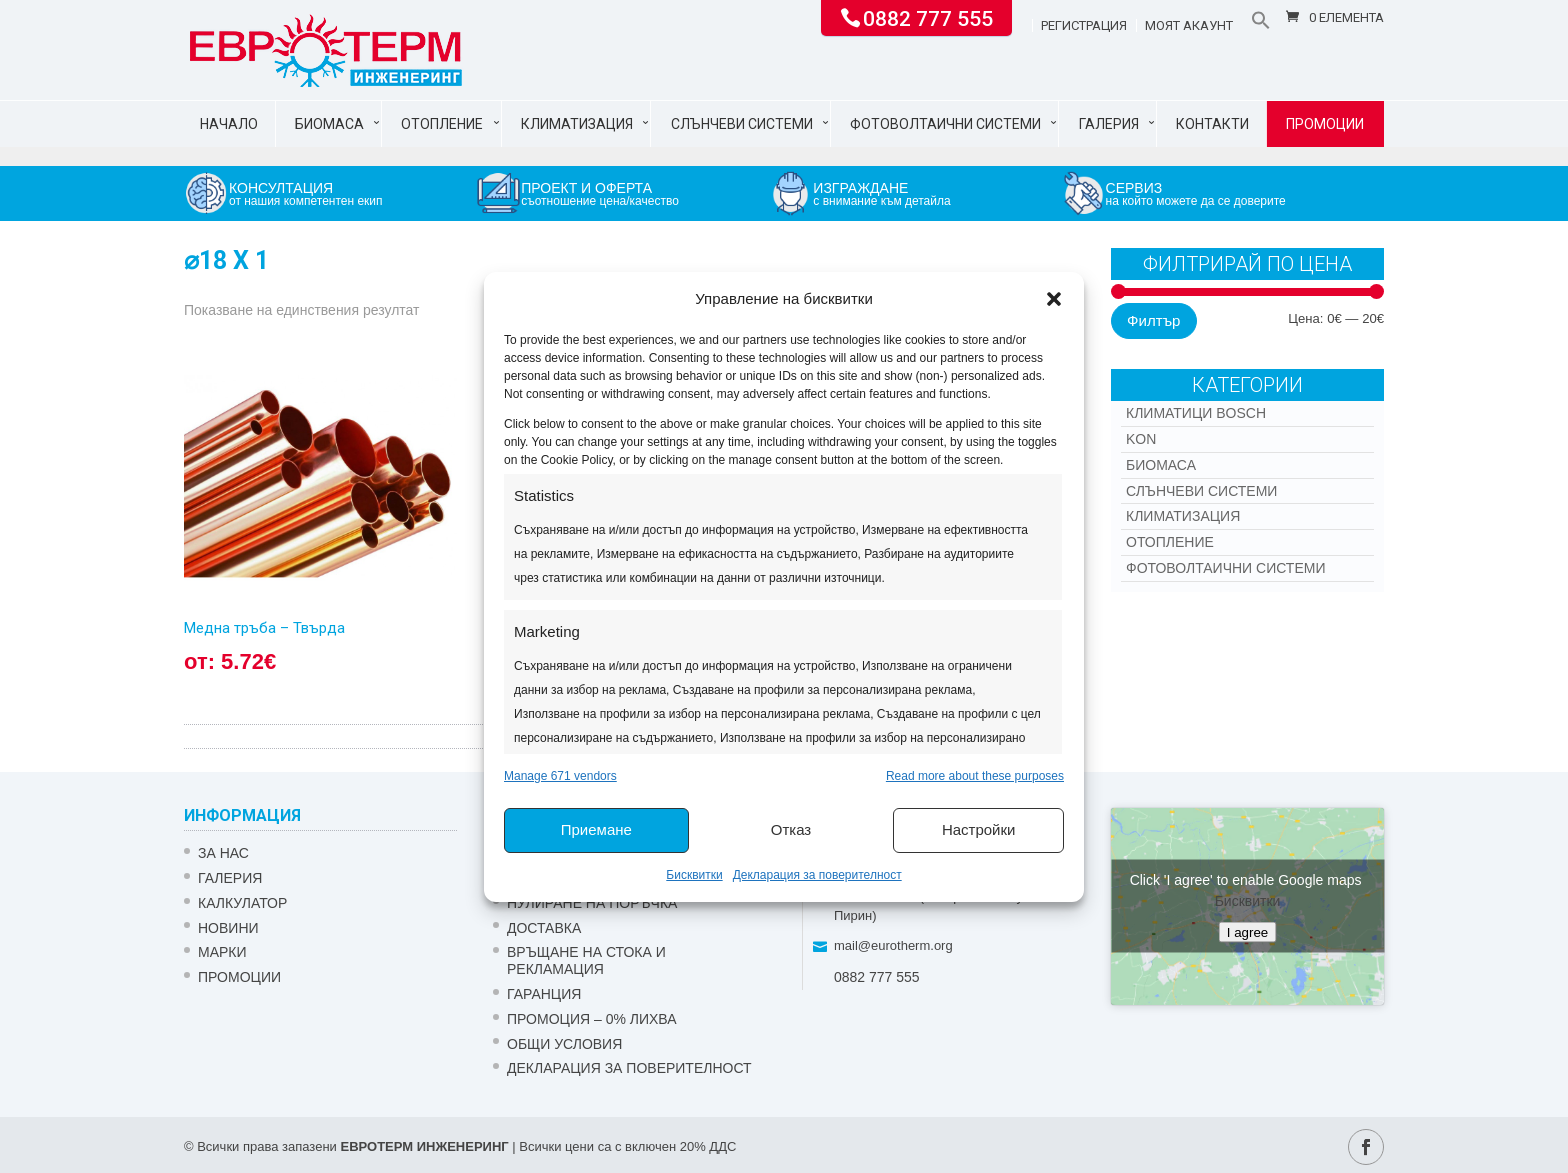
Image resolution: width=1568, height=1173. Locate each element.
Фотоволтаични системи (945, 124)
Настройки (979, 829)
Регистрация (1084, 26)
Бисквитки (694, 875)
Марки (222, 952)
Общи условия (564, 1044)
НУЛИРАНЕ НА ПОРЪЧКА (592, 903)
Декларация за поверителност (817, 875)
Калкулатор (242, 903)
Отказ (791, 829)
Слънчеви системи (742, 124)
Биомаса (329, 124)
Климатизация (577, 124)
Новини (228, 928)
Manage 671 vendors (560, 776)
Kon (1141, 439)
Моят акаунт (1189, 26)
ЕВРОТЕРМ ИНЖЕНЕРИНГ (424, 1146)
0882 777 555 (928, 17)
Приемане (596, 829)
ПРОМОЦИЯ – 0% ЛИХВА (592, 1019)
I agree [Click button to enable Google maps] (1248, 932)
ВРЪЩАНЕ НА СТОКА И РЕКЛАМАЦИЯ (586, 960)
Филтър (1153, 320)
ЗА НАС (223, 853)
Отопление (442, 124)
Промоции (1325, 124)
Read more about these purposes (975, 776)
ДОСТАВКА (544, 928)
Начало (229, 124)
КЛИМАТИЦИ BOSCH (1196, 413)
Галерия (1109, 124)
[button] (1054, 299)
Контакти (1212, 124)
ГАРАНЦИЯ (544, 994)
